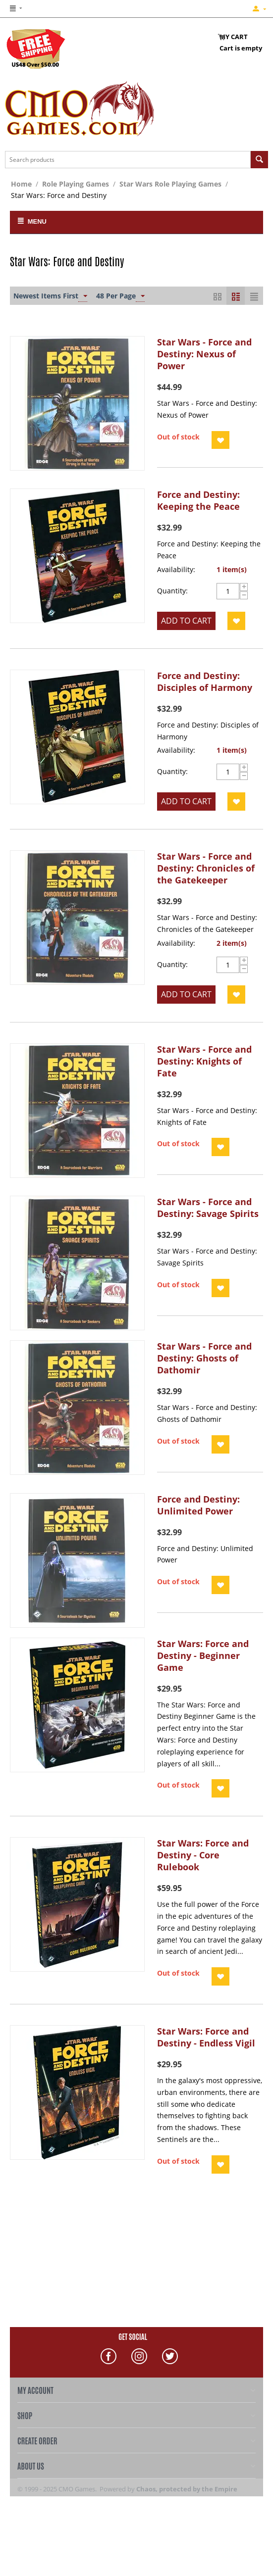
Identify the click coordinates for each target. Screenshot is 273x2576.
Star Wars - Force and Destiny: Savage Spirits (208, 1207)
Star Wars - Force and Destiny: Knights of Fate (204, 1061)
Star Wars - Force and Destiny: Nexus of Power (204, 354)
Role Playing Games (75, 184)
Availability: (176, 569)
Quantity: (172, 590)
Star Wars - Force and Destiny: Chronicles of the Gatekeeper (206, 868)
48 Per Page (120, 296)
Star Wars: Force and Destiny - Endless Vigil (206, 2037)
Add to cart (186, 620)
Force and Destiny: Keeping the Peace (198, 500)
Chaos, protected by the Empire (186, 2488)
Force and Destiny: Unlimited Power (198, 1505)
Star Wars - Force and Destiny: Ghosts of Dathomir (204, 1358)
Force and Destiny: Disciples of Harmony (204, 681)
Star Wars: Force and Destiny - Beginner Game (203, 1655)
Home (21, 184)
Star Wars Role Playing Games (170, 184)
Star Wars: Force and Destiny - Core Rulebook (203, 1855)
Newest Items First (50, 296)
